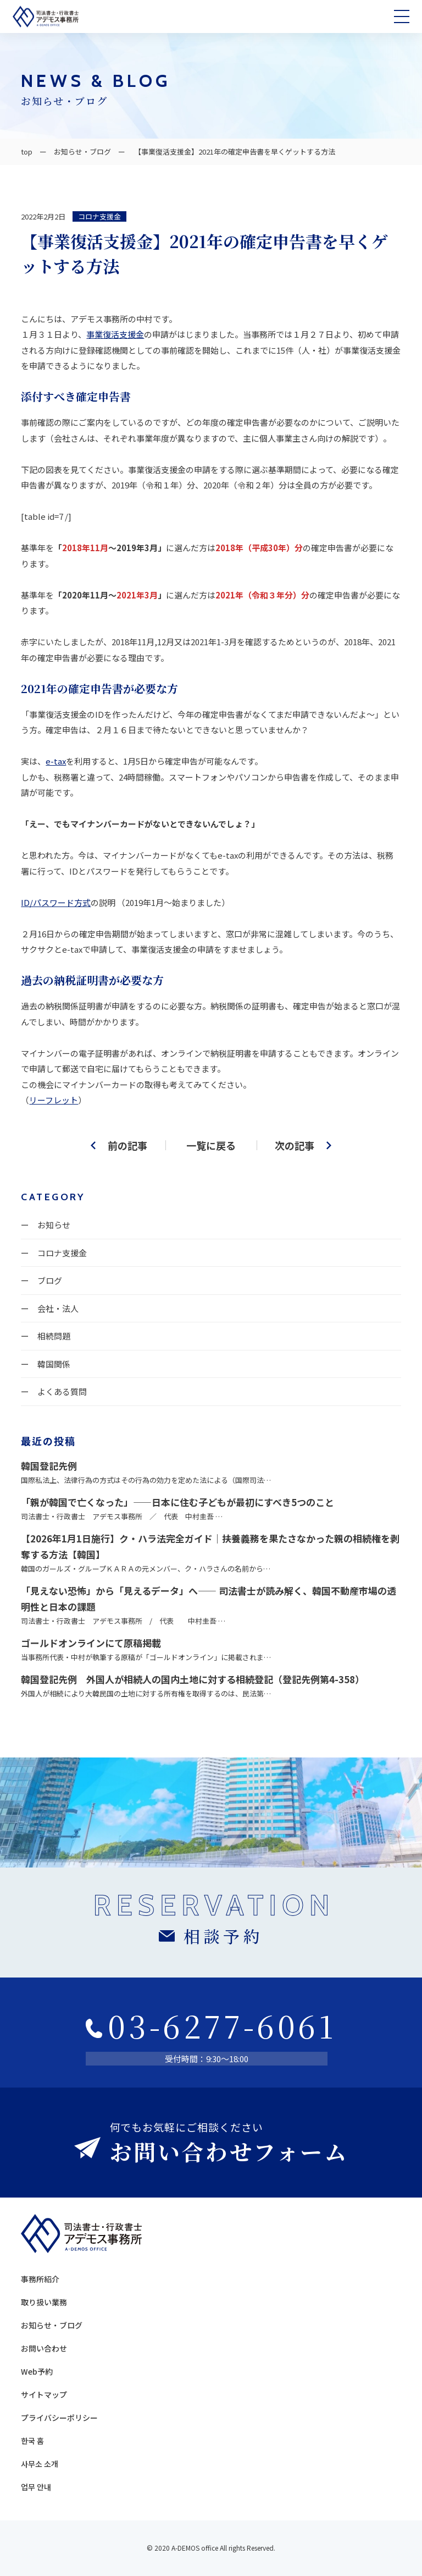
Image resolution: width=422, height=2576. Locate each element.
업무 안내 (36, 2486)
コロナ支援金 (99, 216)
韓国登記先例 (49, 1466)
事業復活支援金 (115, 334)
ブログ (49, 1280)
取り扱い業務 (44, 2302)
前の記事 (127, 1145)
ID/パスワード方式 (56, 902)
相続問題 (53, 1336)
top (26, 151)
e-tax (56, 761)
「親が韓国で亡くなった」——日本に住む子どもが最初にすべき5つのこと (177, 1502)
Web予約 (37, 2371)
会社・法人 (58, 1308)
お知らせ (53, 1225)
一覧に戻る (211, 1145)
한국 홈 (32, 2440)
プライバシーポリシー (59, 2417)
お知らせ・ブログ (82, 151)
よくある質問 (62, 1391)
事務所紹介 (40, 2278)
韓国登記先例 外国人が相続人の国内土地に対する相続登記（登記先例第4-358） (192, 1679)
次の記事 (294, 1145)
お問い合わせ (44, 2348)
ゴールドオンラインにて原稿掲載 (91, 1643)
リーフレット (53, 1100)
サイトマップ (44, 2394)
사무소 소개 (39, 2463)
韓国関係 (53, 1364)
